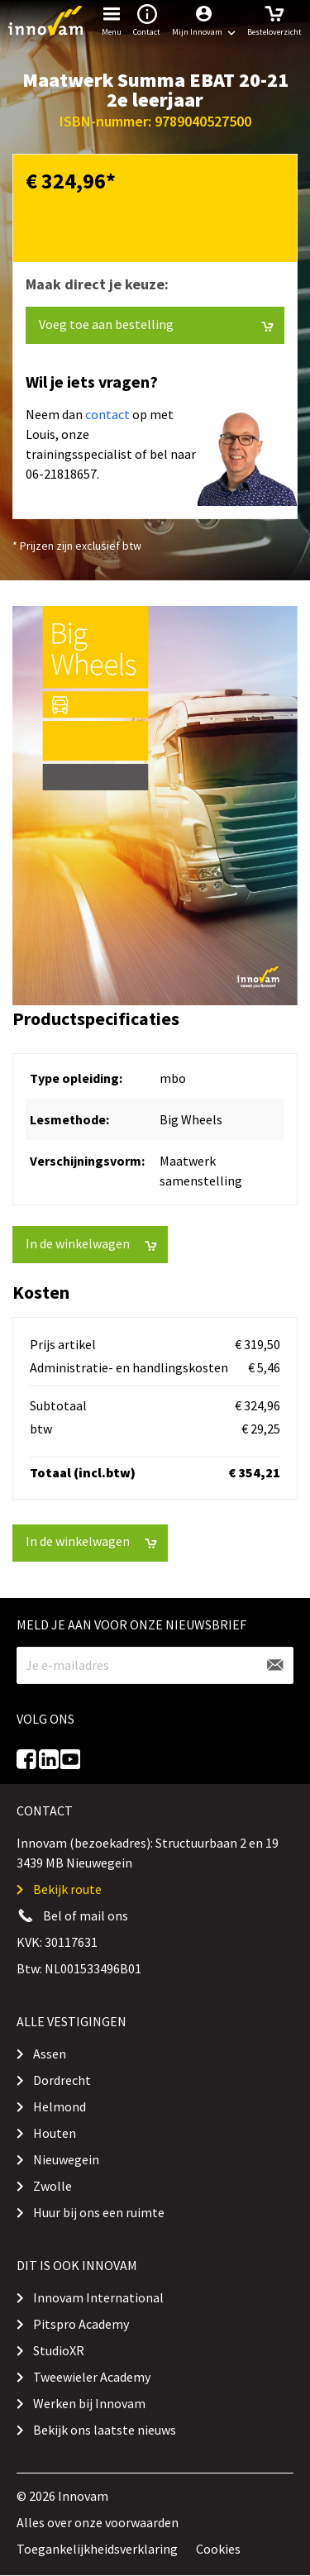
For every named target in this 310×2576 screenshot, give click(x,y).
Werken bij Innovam (89, 2403)
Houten (54, 2133)
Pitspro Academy (81, 2324)
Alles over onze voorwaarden (98, 2522)
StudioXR (58, 2350)
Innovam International (98, 2297)
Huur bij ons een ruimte (99, 2212)
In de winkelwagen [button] (91, 1243)
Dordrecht (62, 2080)
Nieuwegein (66, 2159)
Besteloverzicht (274, 18)
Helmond (59, 2106)
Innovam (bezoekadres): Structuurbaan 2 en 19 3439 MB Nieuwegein (148, 1852)
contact (107, 414)
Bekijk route (67, 1889)
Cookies (218, 2548)
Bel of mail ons (85, 1915)
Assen (49, 2053)
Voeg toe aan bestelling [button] (156, 324)
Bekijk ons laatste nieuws (104, 2429)
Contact (146, 18)
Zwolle (52, 2186)
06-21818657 (61, 473)
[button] (204, 20)
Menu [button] (112, 18)
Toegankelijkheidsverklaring (97, 2548)
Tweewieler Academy (91, 2376)
